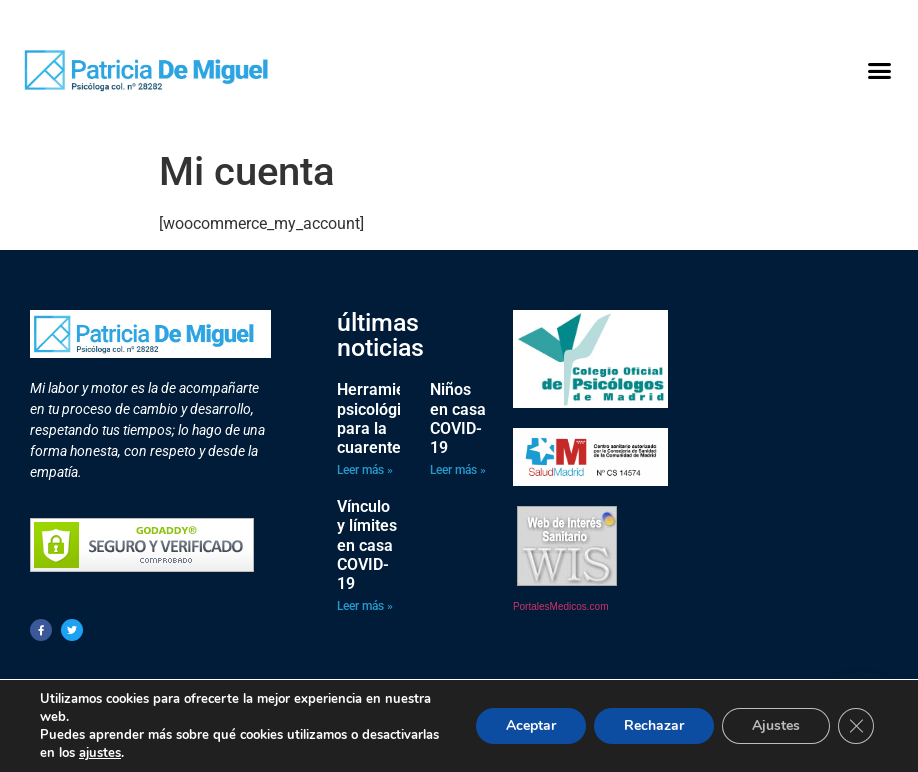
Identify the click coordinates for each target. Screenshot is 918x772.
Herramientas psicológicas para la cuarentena (386, 418)
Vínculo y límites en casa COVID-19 (367, 545)
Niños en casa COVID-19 (458, 418)
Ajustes (776, 725)
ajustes (100, 753)
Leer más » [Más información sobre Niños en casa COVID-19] (458, 470)
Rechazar (654, 725)
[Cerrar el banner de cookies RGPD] (856, 726)
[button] (879, 70)
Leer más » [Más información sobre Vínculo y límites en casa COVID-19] (365, 606)
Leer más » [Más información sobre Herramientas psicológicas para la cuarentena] (365, 470)
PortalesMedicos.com (561, 606)
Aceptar (531, 725)
